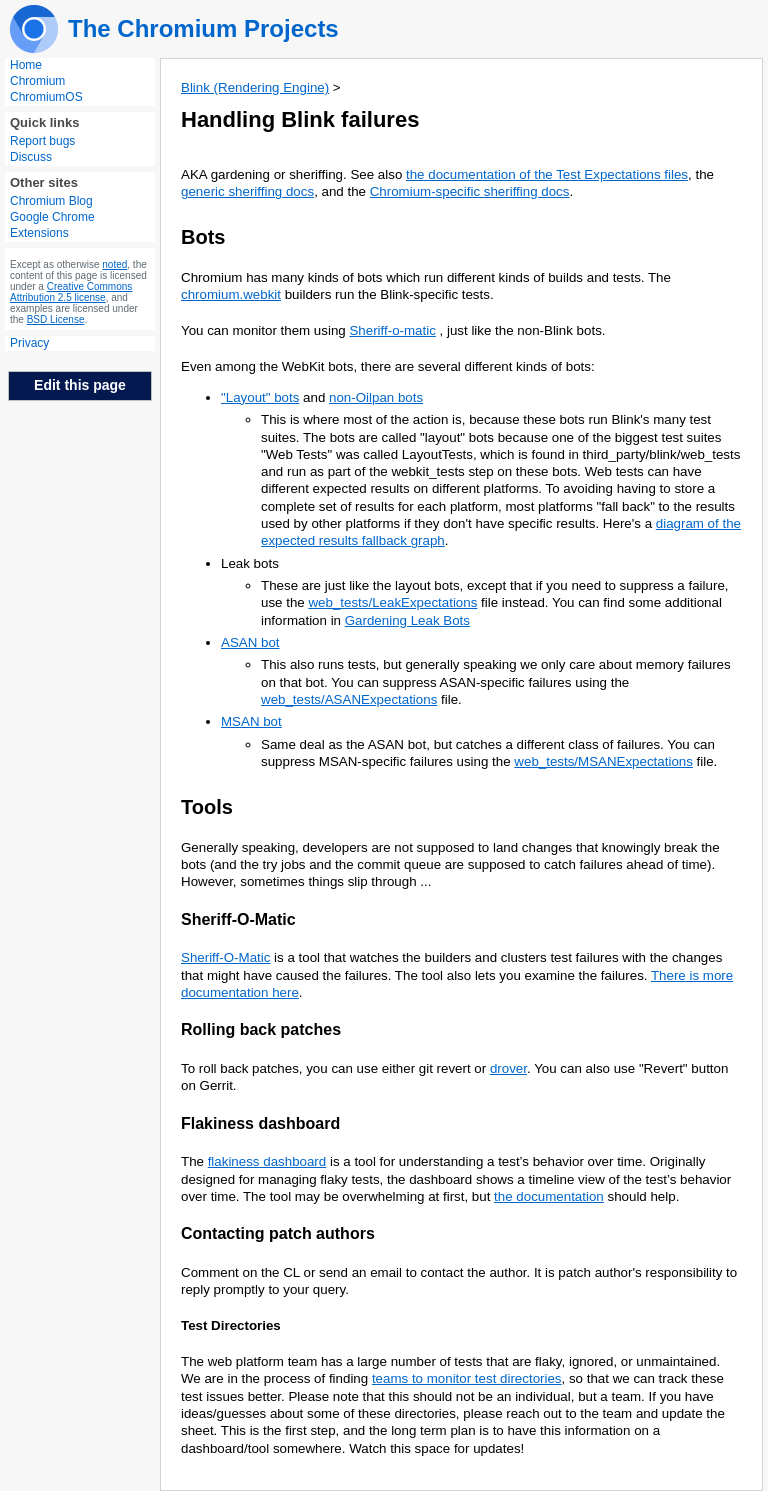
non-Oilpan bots (376, 397)
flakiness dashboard (267, 1161)
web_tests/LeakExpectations (392, 602)
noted (114, 264)
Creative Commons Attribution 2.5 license (71, 292)
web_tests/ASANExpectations (349, 699)
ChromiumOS (46, 97)
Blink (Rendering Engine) (255, 87)
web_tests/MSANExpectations (603, 761)
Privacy (29, 343)
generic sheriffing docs (247, 191)
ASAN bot (250, 642)
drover (508, 1068)
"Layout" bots (260, 397)
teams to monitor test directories (467, 1378)
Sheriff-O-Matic (238, 919)
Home (26, 65)
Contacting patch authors (278, 1233)
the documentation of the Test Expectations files (547, 174)
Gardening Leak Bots (407, 620)
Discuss (31, 157)
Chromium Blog (51, 201)
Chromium (37, 81)
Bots (203, 237)
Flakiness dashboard (260, 1123)
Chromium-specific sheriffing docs (470, 191)
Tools (207, 807)
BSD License (56, 319)
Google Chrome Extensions (52, 225)
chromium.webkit (231, 294)
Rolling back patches (261, 1029)
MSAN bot (251, 721)
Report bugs (42, 141)
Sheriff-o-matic (392, 330)
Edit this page (80, 385)
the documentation (549, 1196)
